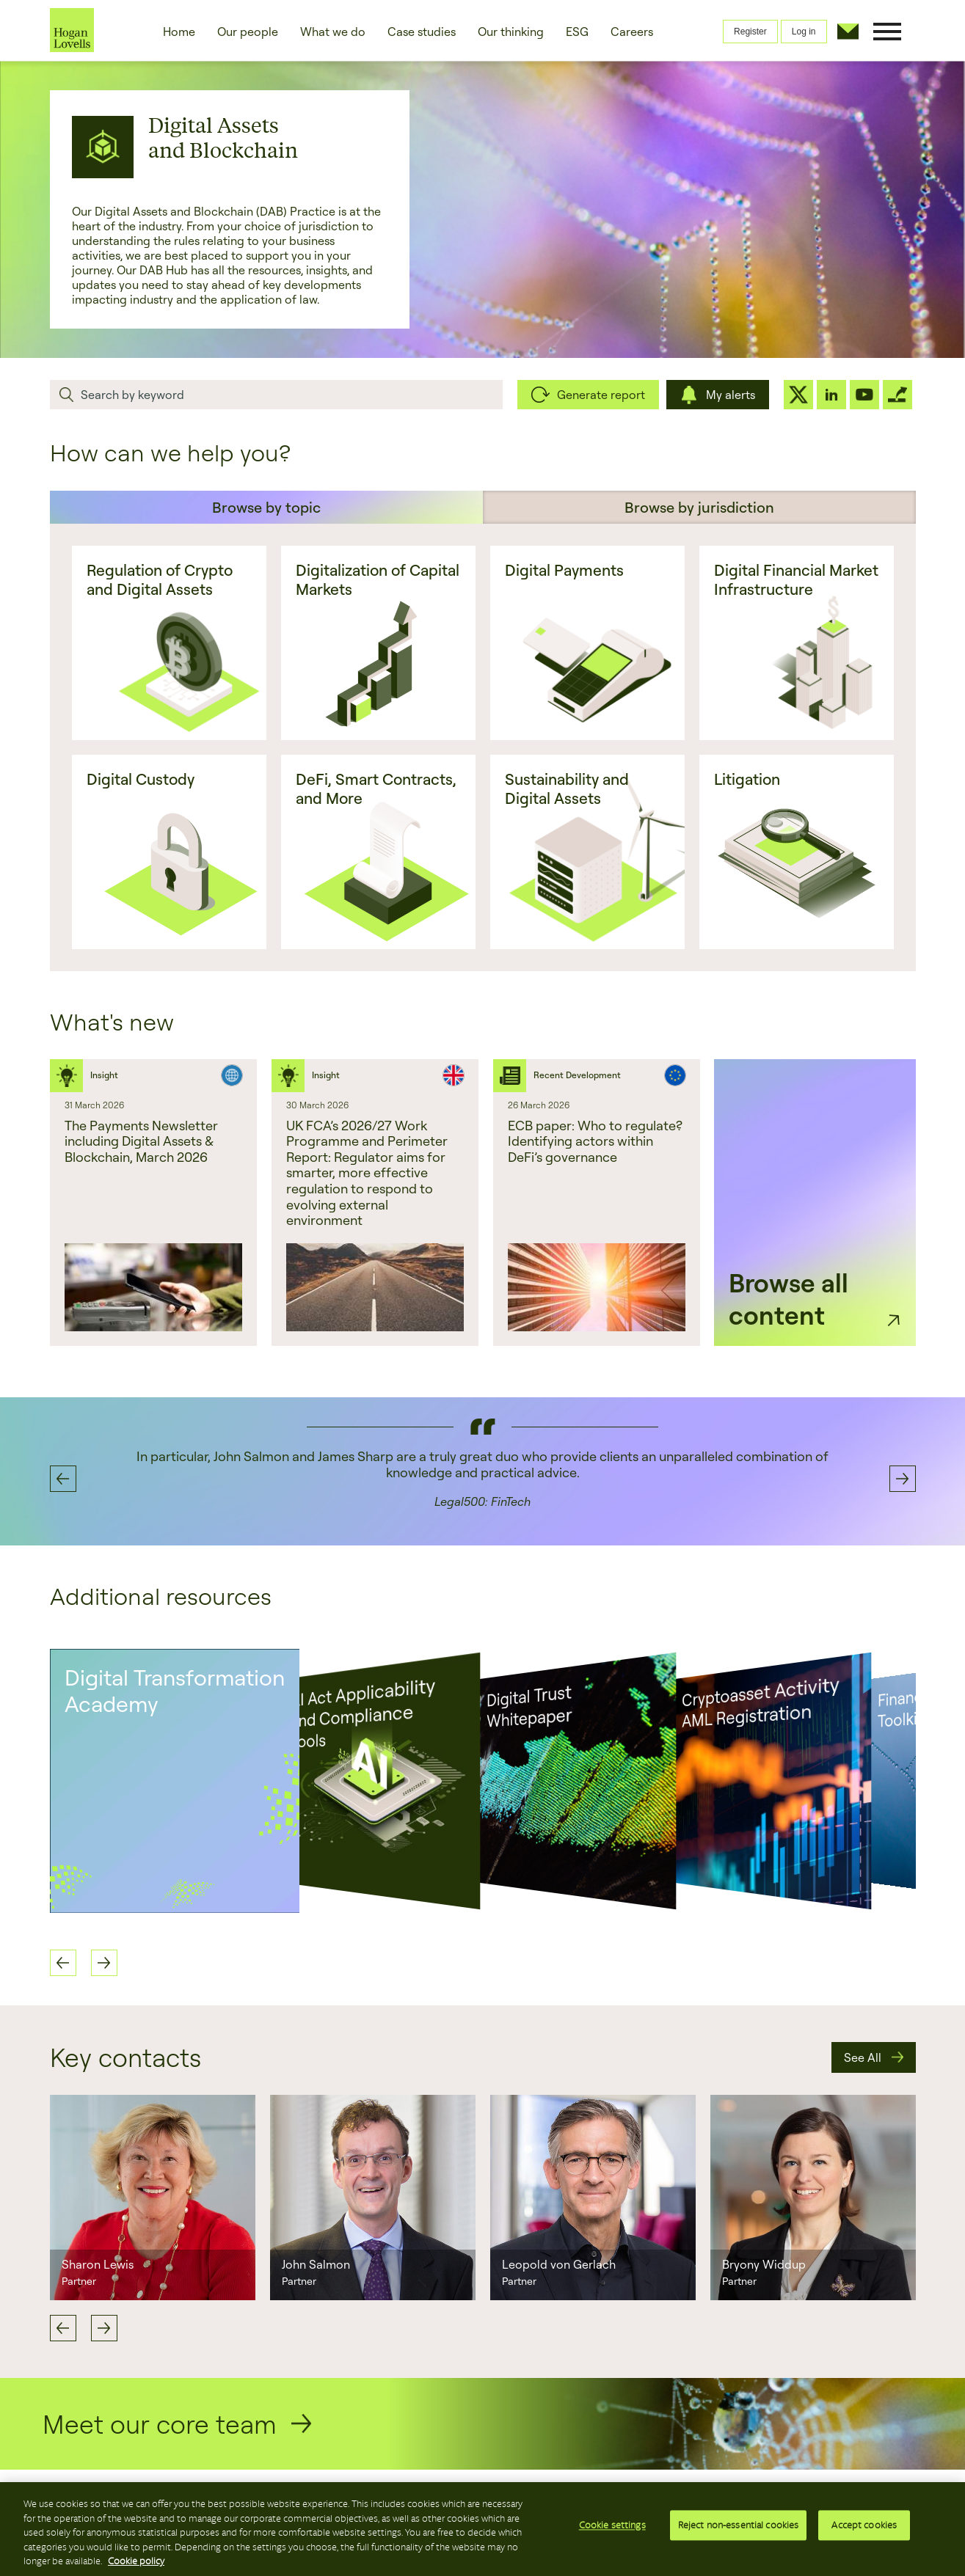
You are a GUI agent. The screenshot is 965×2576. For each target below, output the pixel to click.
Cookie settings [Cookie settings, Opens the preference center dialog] (612, 2528)
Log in (804, 31)
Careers (632, 31)
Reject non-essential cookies (738, 2528)
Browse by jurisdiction (699, 507)
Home (179, 31)
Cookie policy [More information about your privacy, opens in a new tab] (136, 2561)
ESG (577, 31)
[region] (482, 2529)
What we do (332, 31)
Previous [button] (63, 1479)
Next (104, 2328)
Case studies (421, 31)
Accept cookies (864, 2528)
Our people (247, 31)
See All (862, 2057)
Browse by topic (266, 507)
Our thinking (511, 31)
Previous (63, 2328)
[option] (153, 1202)
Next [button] (902, 1479)
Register (750, 31)
